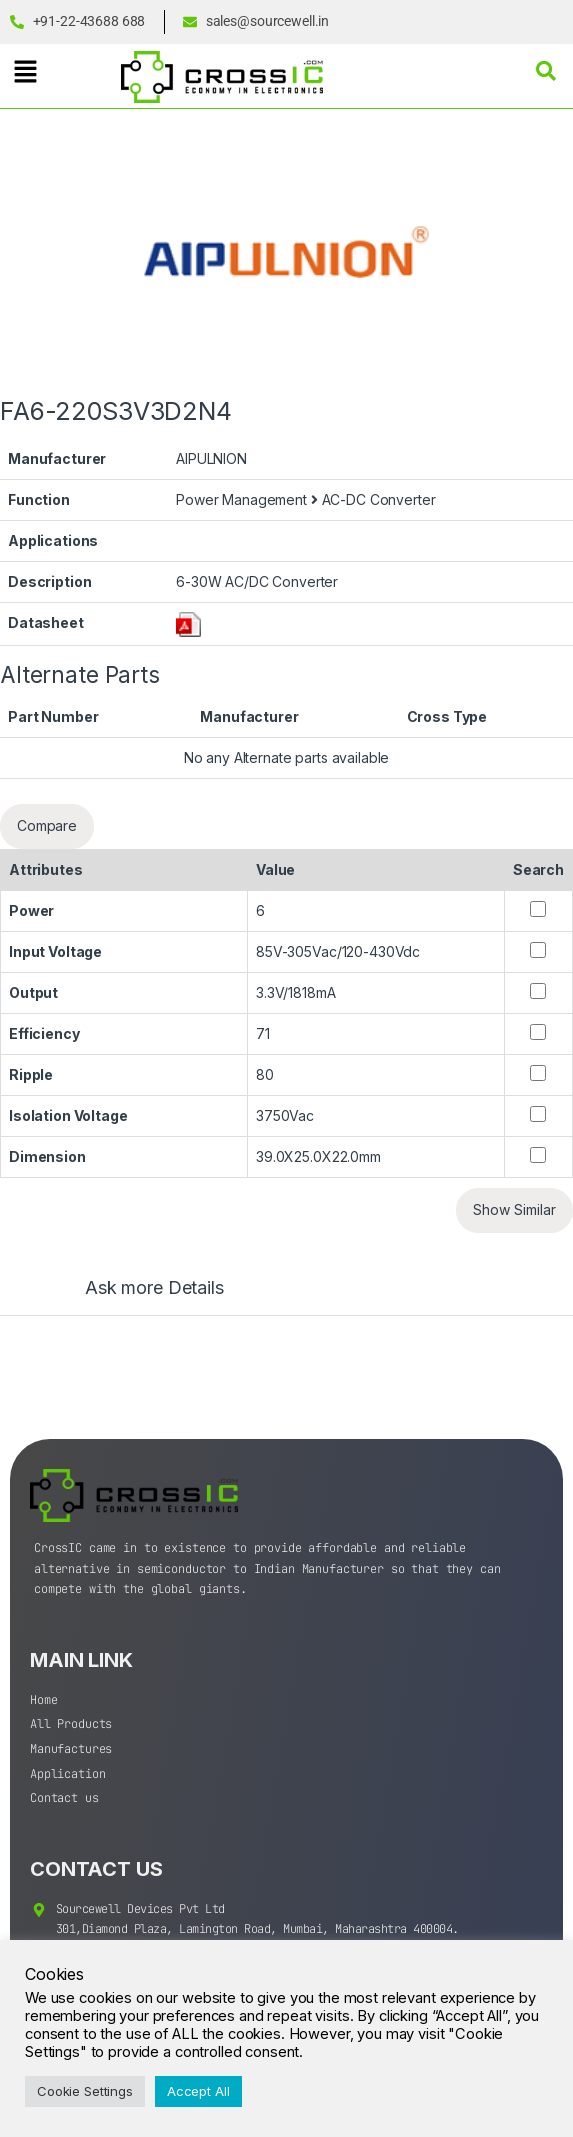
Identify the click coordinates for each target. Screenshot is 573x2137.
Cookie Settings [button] (85, 2091)
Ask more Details (154, 1288)
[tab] (134, 1297)
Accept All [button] (198, 2091)
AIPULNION (211, 458)
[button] (25, 71)
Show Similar (514, 1209)
